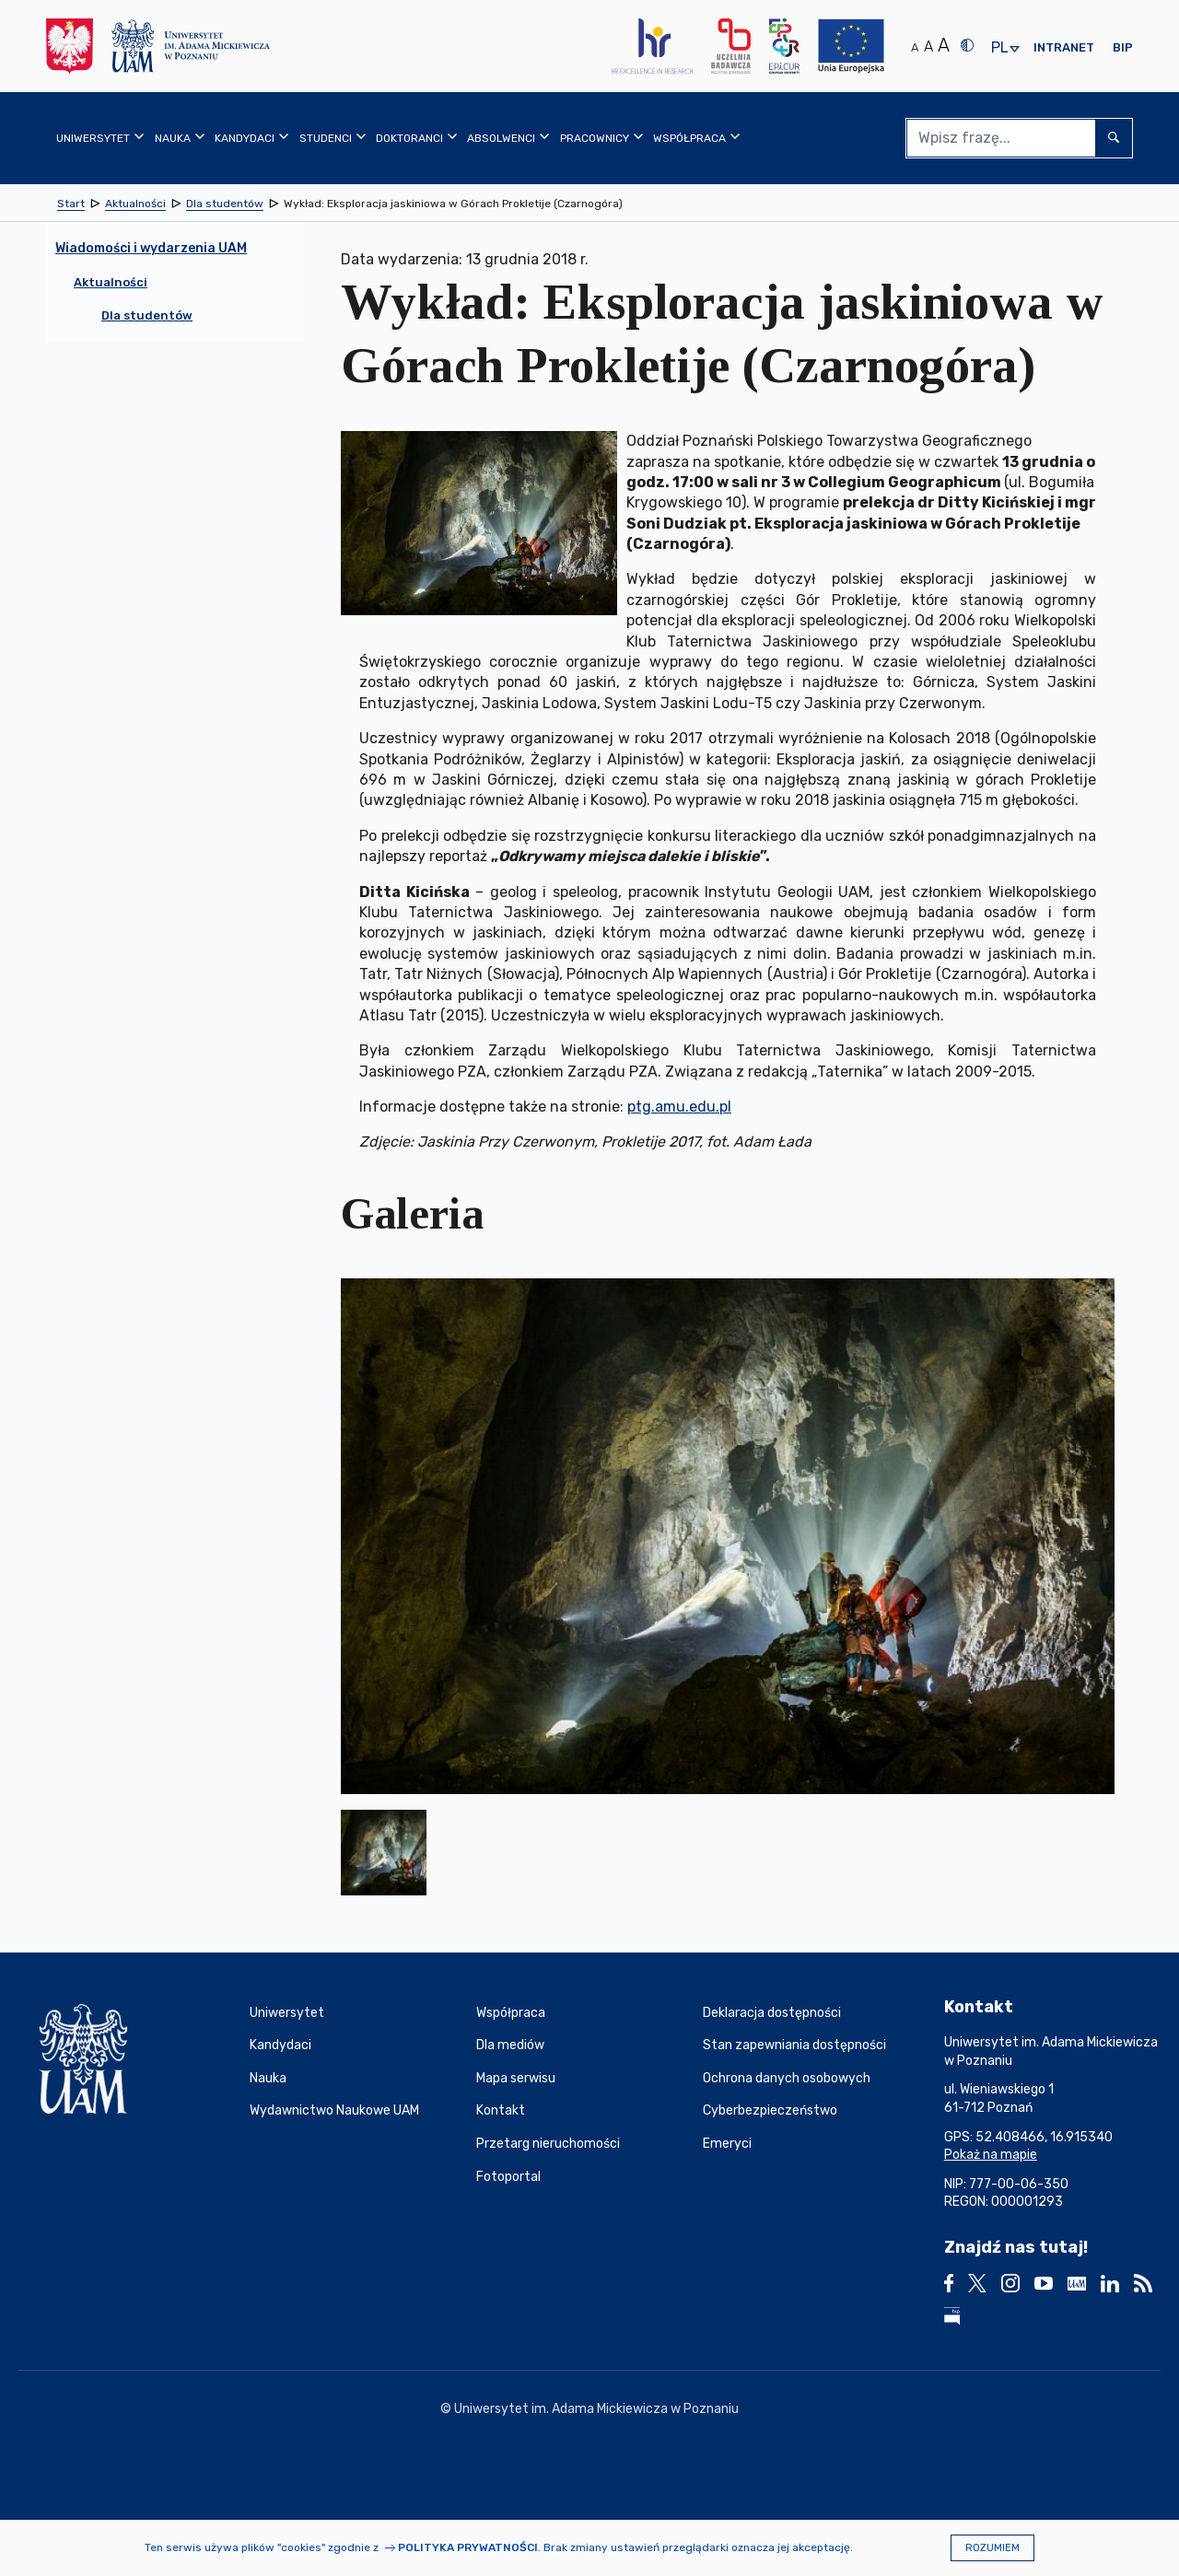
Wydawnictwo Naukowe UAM (334, 2110)
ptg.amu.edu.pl (679, 1106)
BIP (1123, 47)
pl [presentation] (999, 48)
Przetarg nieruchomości (548, 2143)
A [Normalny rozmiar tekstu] (914, 47)
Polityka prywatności (468, 2547)
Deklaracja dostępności (772, 2013)
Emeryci (727, 2143)
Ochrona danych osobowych (786, 2078)
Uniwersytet (287, 2013)
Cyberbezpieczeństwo (770, 2110)
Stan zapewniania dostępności (794, 2045)
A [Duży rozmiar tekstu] (944, 45)
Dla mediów (510, 2045)
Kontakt (500, 2110)
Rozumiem (992, 2548)
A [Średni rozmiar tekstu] (928, 46)
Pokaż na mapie (990, 2154)
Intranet (1063, 47)
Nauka (268, 2078)
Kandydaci (280, 2045)
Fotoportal (508, 2177)
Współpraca (510, 2013)
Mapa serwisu (515, 2078)
